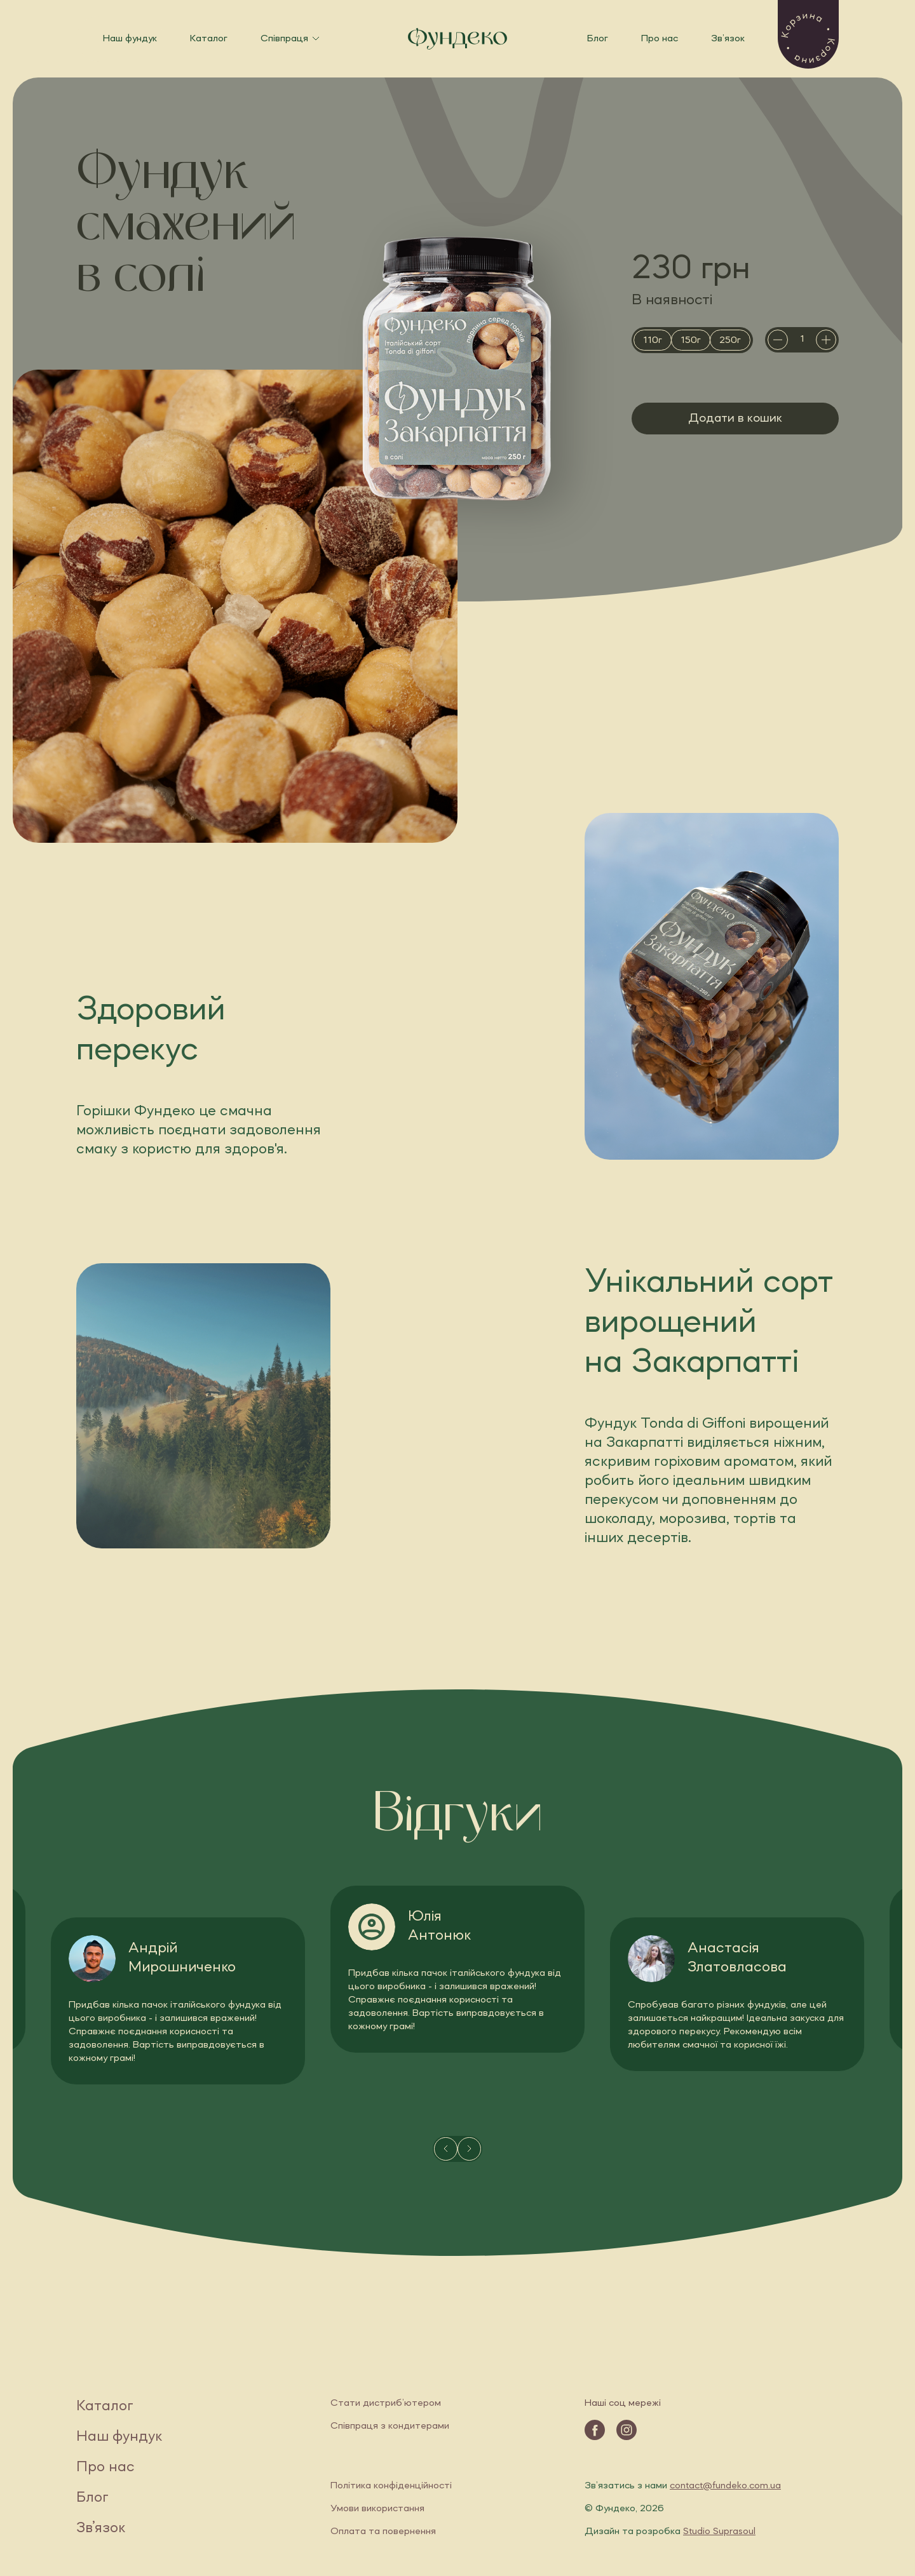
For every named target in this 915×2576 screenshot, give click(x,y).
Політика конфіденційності (391, 2486)
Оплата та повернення (383, 2531)
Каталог (208, 39)
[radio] (653, 340)
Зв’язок (728, 39)
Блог (597, 39)
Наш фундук (130, 39)
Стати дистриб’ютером (385, 2403)
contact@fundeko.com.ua (725, 2486)
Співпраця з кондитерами (389, 2426)
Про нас (659, 39)
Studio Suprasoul (719, 2531)
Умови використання (377, 2509)
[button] (808, 34)
